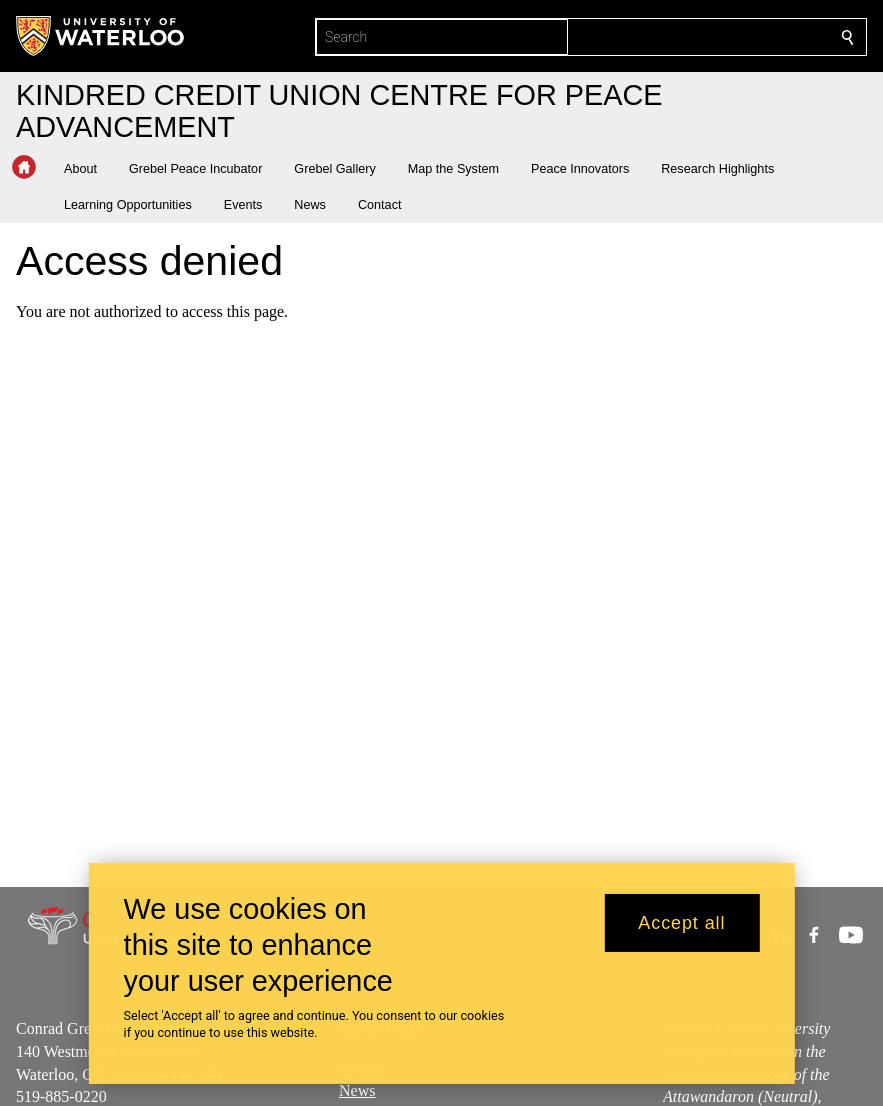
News (357, 1089)
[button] (88, 169)
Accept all (681, 923)
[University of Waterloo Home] (101, 36)
